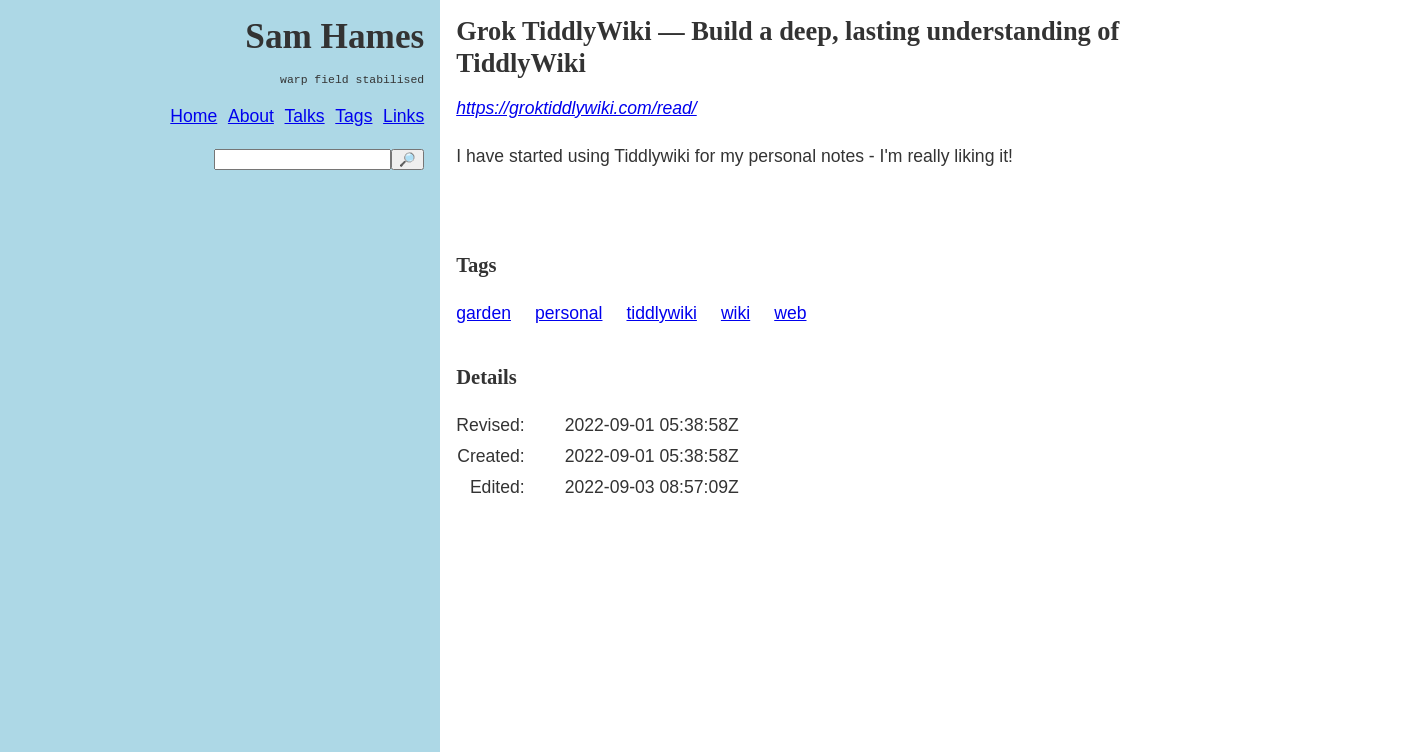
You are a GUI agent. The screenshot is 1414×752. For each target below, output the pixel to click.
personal (569, 313)
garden (483, 313)
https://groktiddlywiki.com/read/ (576, 108)
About (251, 116)
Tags (353, 116)
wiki (735, 313)
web (790, 313)
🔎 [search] (407, 159)
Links (403, 116)
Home (193, 116)
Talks (305, 116)
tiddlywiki (661, 313)
